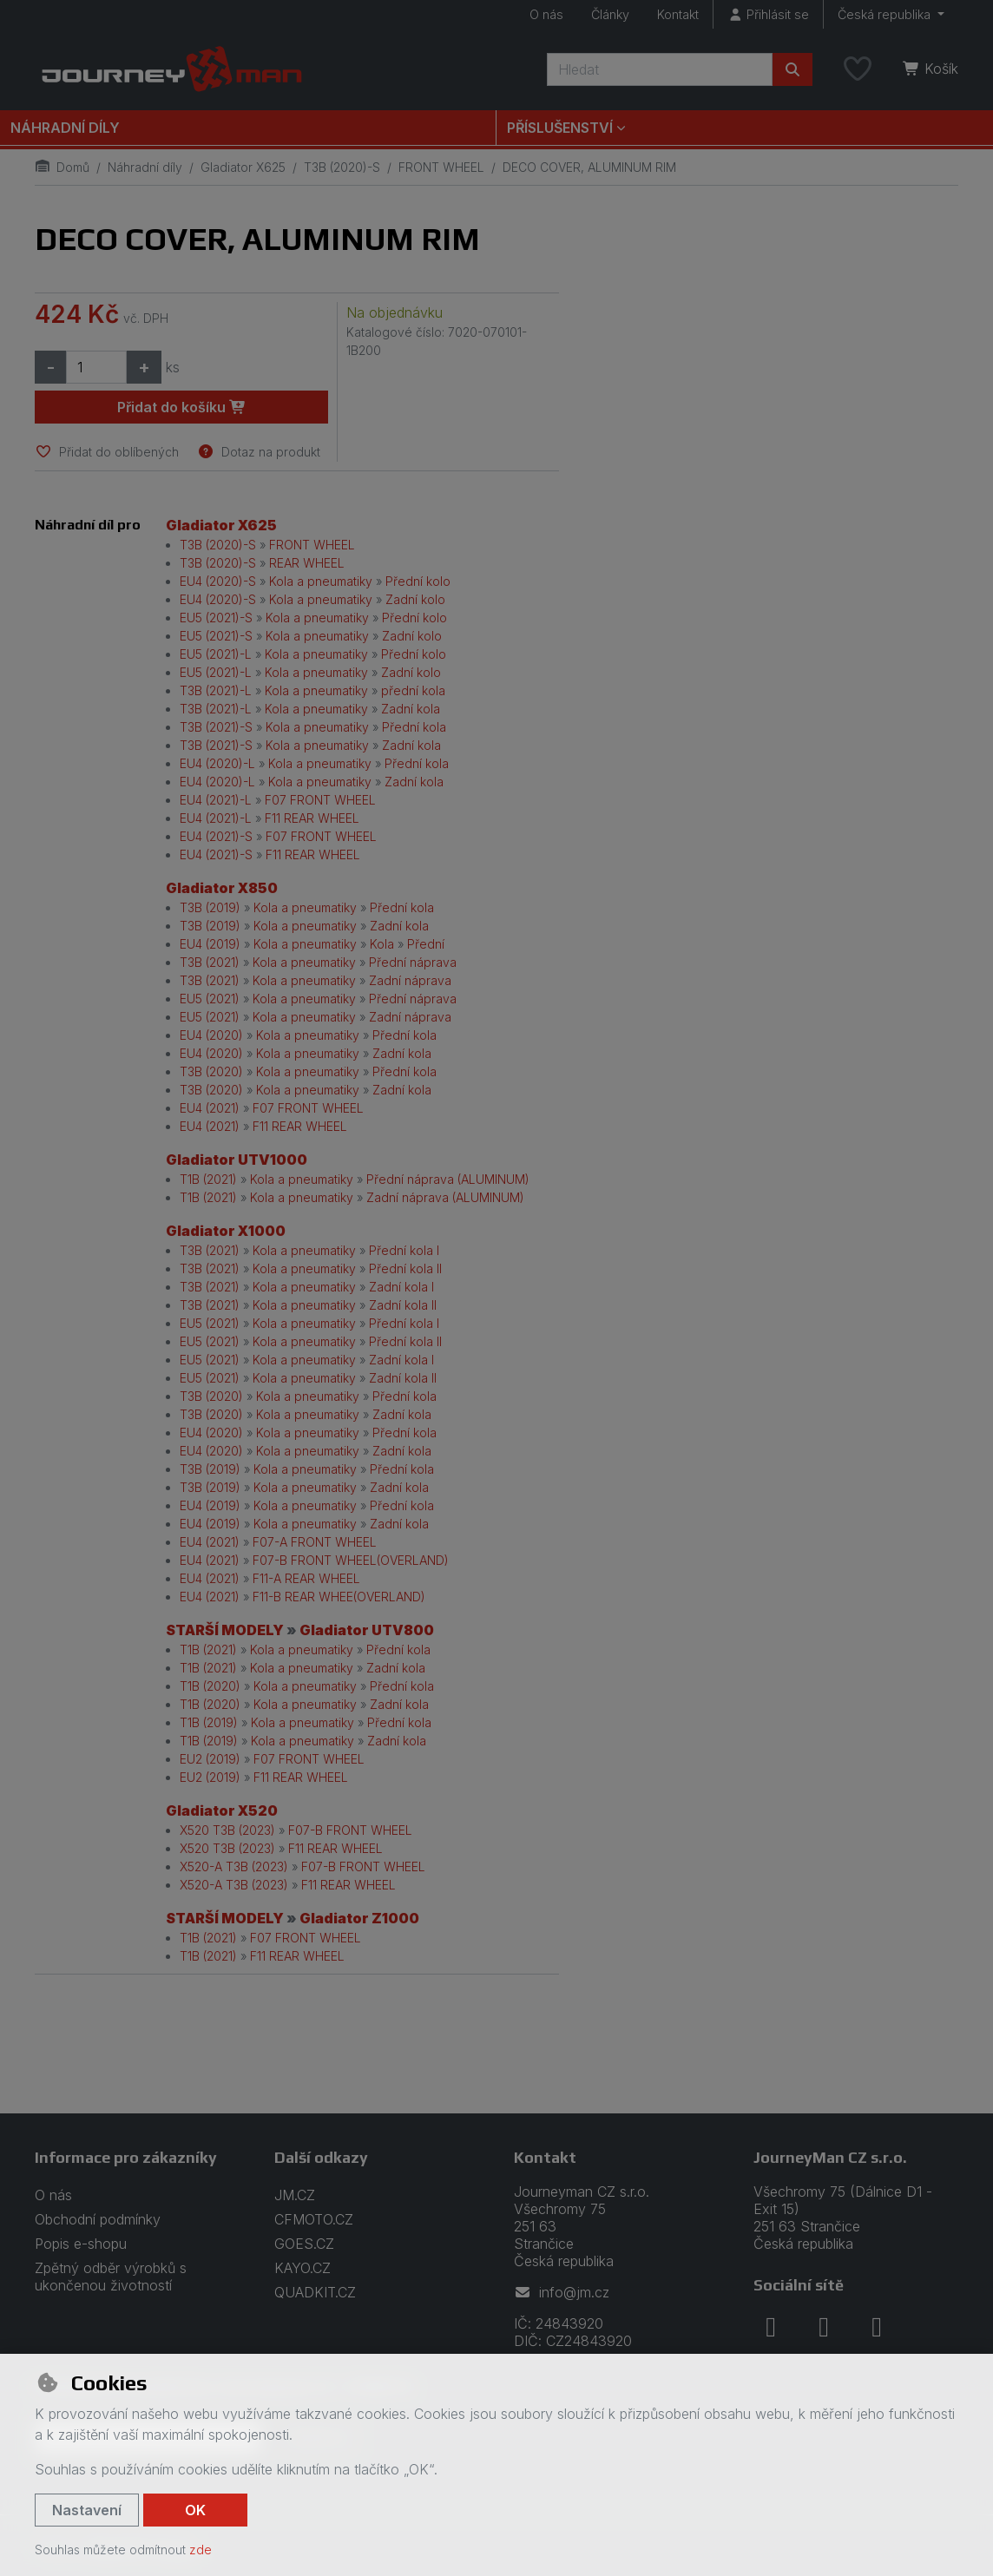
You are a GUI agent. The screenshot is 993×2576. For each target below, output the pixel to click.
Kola (382, 943)
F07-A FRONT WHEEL (315, 1541)
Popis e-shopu (81, 2243)
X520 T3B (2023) (227, 1830)
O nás (546, 14)
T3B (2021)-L (216, 690)
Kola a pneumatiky (320, 581)
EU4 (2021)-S (216, 836)
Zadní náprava (410, 980)
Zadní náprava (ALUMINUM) (445, 1197)
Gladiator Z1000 (359, 1918)
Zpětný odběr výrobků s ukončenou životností (111, 2276)
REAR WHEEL (307, 562)
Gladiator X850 (222, 888)
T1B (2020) (210, 1686)
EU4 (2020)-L (217, 763)
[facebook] (770, 2327)
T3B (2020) (211, 1071)
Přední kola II (405, 1268)
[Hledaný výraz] (660, 69)
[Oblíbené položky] (857, 69)
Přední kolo (417, 581)
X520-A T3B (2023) (234, 1866)
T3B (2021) (210, 962)
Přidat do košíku (182, 407)
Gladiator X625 (243, 167)
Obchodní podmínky (98, 2219)
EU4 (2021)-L (216, 799)
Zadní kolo (415, 599)
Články (610, 14)
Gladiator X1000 (226, 1230)
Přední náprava (413, 962)
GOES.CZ (304, 2243)
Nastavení (87, 2510)
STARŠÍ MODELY (225, 1630)
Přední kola (414, 727)
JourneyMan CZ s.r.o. (830, 2157)
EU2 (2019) (210, 1758)
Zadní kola (410, 708)
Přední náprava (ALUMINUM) (447, 1179)
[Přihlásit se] (768, 14)
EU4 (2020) (211, 1035)
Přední (425, 943)
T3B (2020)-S (342, 167)
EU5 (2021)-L (216, 654)
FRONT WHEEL (441, 167)
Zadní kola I (401, 1286)
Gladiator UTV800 (366, 1630)
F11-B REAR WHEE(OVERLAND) (339, 1596)
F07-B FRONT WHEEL (350, 1830)
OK (195, 2510)
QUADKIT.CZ (315, 2292)
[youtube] (876, 2327)
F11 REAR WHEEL (312, 818)
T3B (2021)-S (216, 727)
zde (200, 2549)
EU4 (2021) (210, 1108)
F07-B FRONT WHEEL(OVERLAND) (351, 1560)
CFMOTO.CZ (313, 2219)
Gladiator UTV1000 (236, 1159)
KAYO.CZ (302, 2268)
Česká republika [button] (886, 14)
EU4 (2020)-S (218, 581)
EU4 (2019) (210, 943)
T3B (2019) (210, 907)
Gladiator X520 (222, 1810)
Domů (62, 167)
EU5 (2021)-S (216, 617)
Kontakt (678, 14)
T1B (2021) (208, 1179)
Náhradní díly (65, 127)
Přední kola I (404, 1250)
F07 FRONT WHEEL (320, 799)
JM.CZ (294, 2195)
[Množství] (96, 367)
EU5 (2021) (210, 998)
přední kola (413, 690)
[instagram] (823, 2327)
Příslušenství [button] (560, 127)
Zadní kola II (403, 1305)
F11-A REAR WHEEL (306, 1578)
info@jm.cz (561, 2292)
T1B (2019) (209, 1722)
